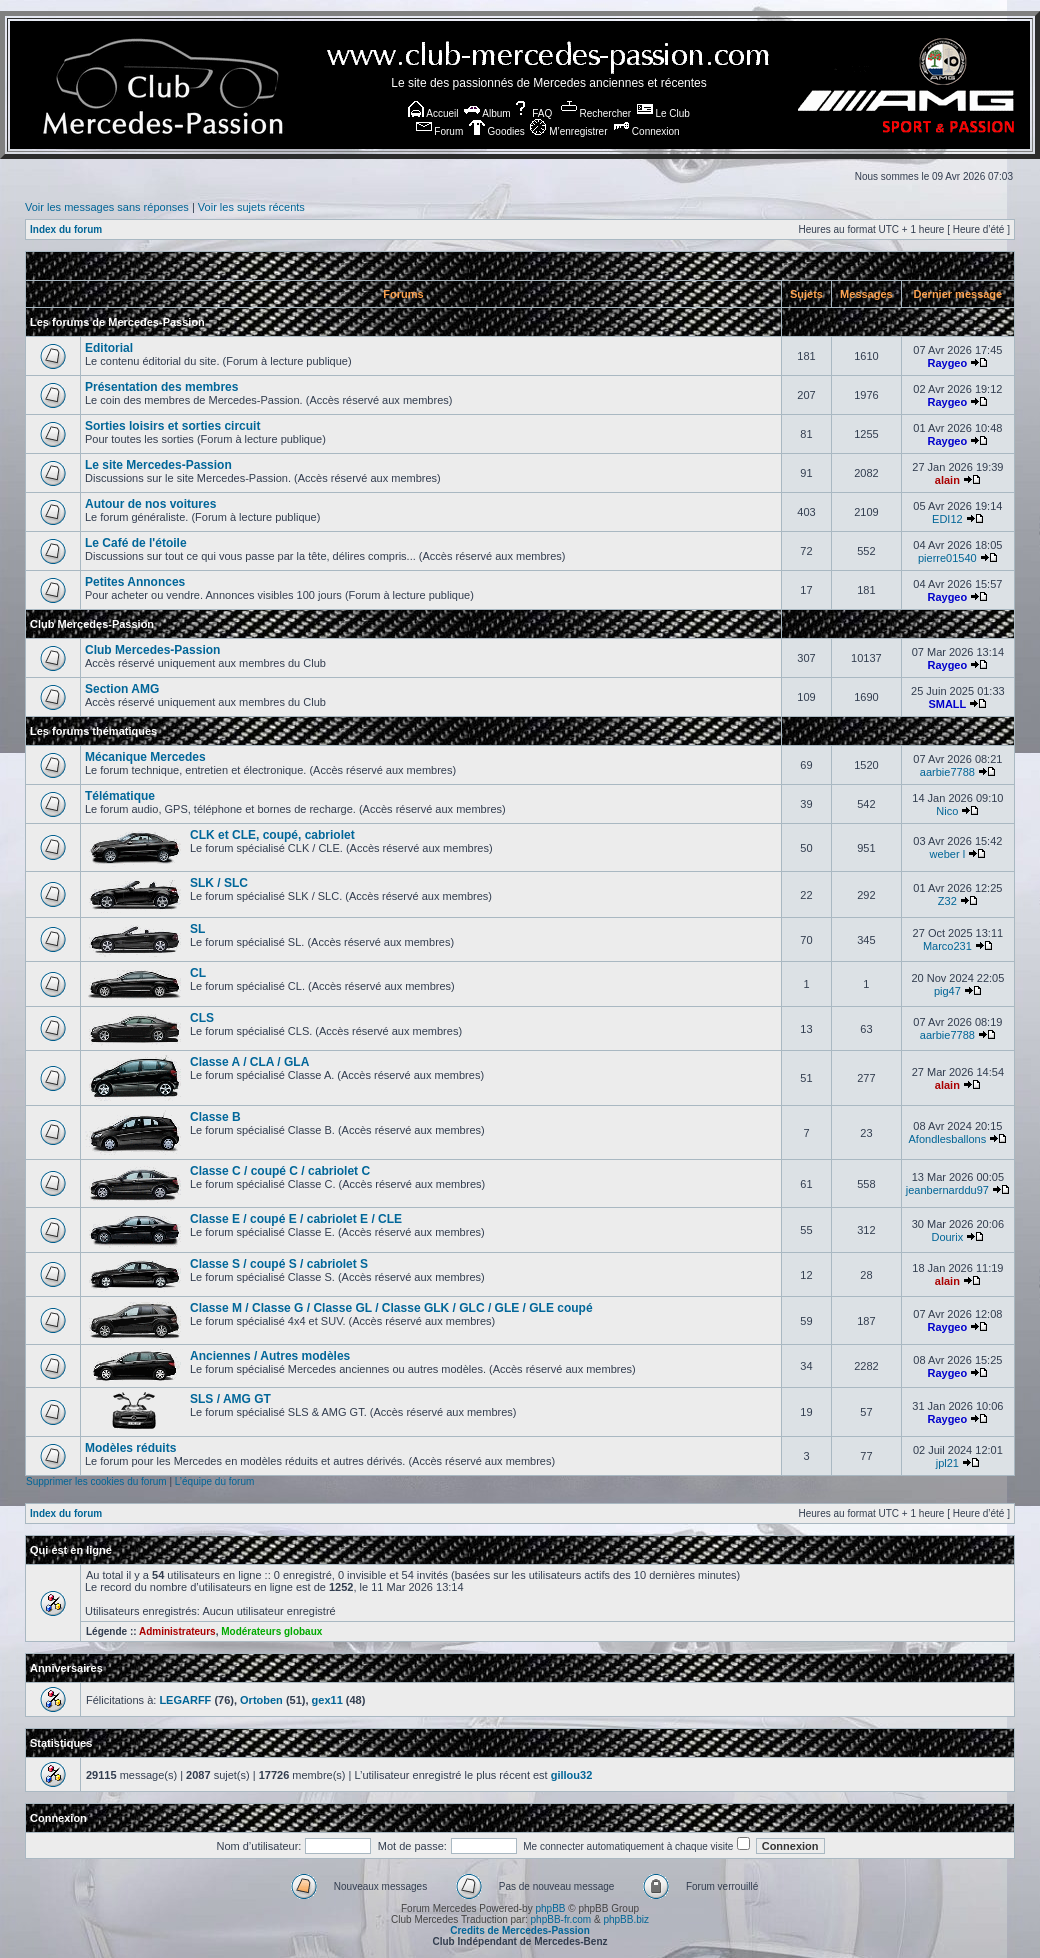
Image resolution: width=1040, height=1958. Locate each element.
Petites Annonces (135, 582)
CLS (202, 1018)
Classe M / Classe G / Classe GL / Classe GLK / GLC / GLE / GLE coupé (391, 1308)
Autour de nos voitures (150, 504)
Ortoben (261, 1700)
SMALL (947, 704)
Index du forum (66, 229)
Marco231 (947, 946)
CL (198, 973)
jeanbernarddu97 (947, 1190)
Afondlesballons (948, 1139)
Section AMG (122, 689)
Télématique (120, 796)
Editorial (109, 348)
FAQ (532, 113)
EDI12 (947, 519)
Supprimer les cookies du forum (96, 1481)
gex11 (327, 1700)
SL (197, 929)
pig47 (947, 991)
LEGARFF (185, 1700)
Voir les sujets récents (251, 207)
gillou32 (572, 1775)
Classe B (215, 1117)
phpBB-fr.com (561, 1919)
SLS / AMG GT (230, 1399)
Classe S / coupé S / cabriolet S (279, 1264)
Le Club (663, 113)
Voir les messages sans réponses (107, 207)
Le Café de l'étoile (136, 543)
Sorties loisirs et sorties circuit (172, 426)
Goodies (497, 131)
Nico (947, 811)
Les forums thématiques (93, 731)
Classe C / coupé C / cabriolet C (280, 1171)
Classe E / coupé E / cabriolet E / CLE (296, 1219)
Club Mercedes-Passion (92, 624)
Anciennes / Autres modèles (270, 1356)
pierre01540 (947, 558)
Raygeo (947, 363)
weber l (947, 854)
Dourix (947, 1237)
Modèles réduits (130, 1448)
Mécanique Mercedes (145, 757)
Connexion (646, 131)
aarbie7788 (947, 772)
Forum (440, 131)
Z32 (947, 901)
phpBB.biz (626, 1919)
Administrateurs (177, 1631)
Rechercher (596, 113)
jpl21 (947, 1463)
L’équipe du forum (215, 1481)
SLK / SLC (219, 883)
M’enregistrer (568, 131)
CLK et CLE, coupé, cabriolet (272, 835)
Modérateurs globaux (271, 1631)
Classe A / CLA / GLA (249, 1062)
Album (487, 113)
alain (947, 480)
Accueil (433, 113)
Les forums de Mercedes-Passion (117, 322)
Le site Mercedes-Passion (158, 465)
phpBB (550, 1908)
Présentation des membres (161, 387)
